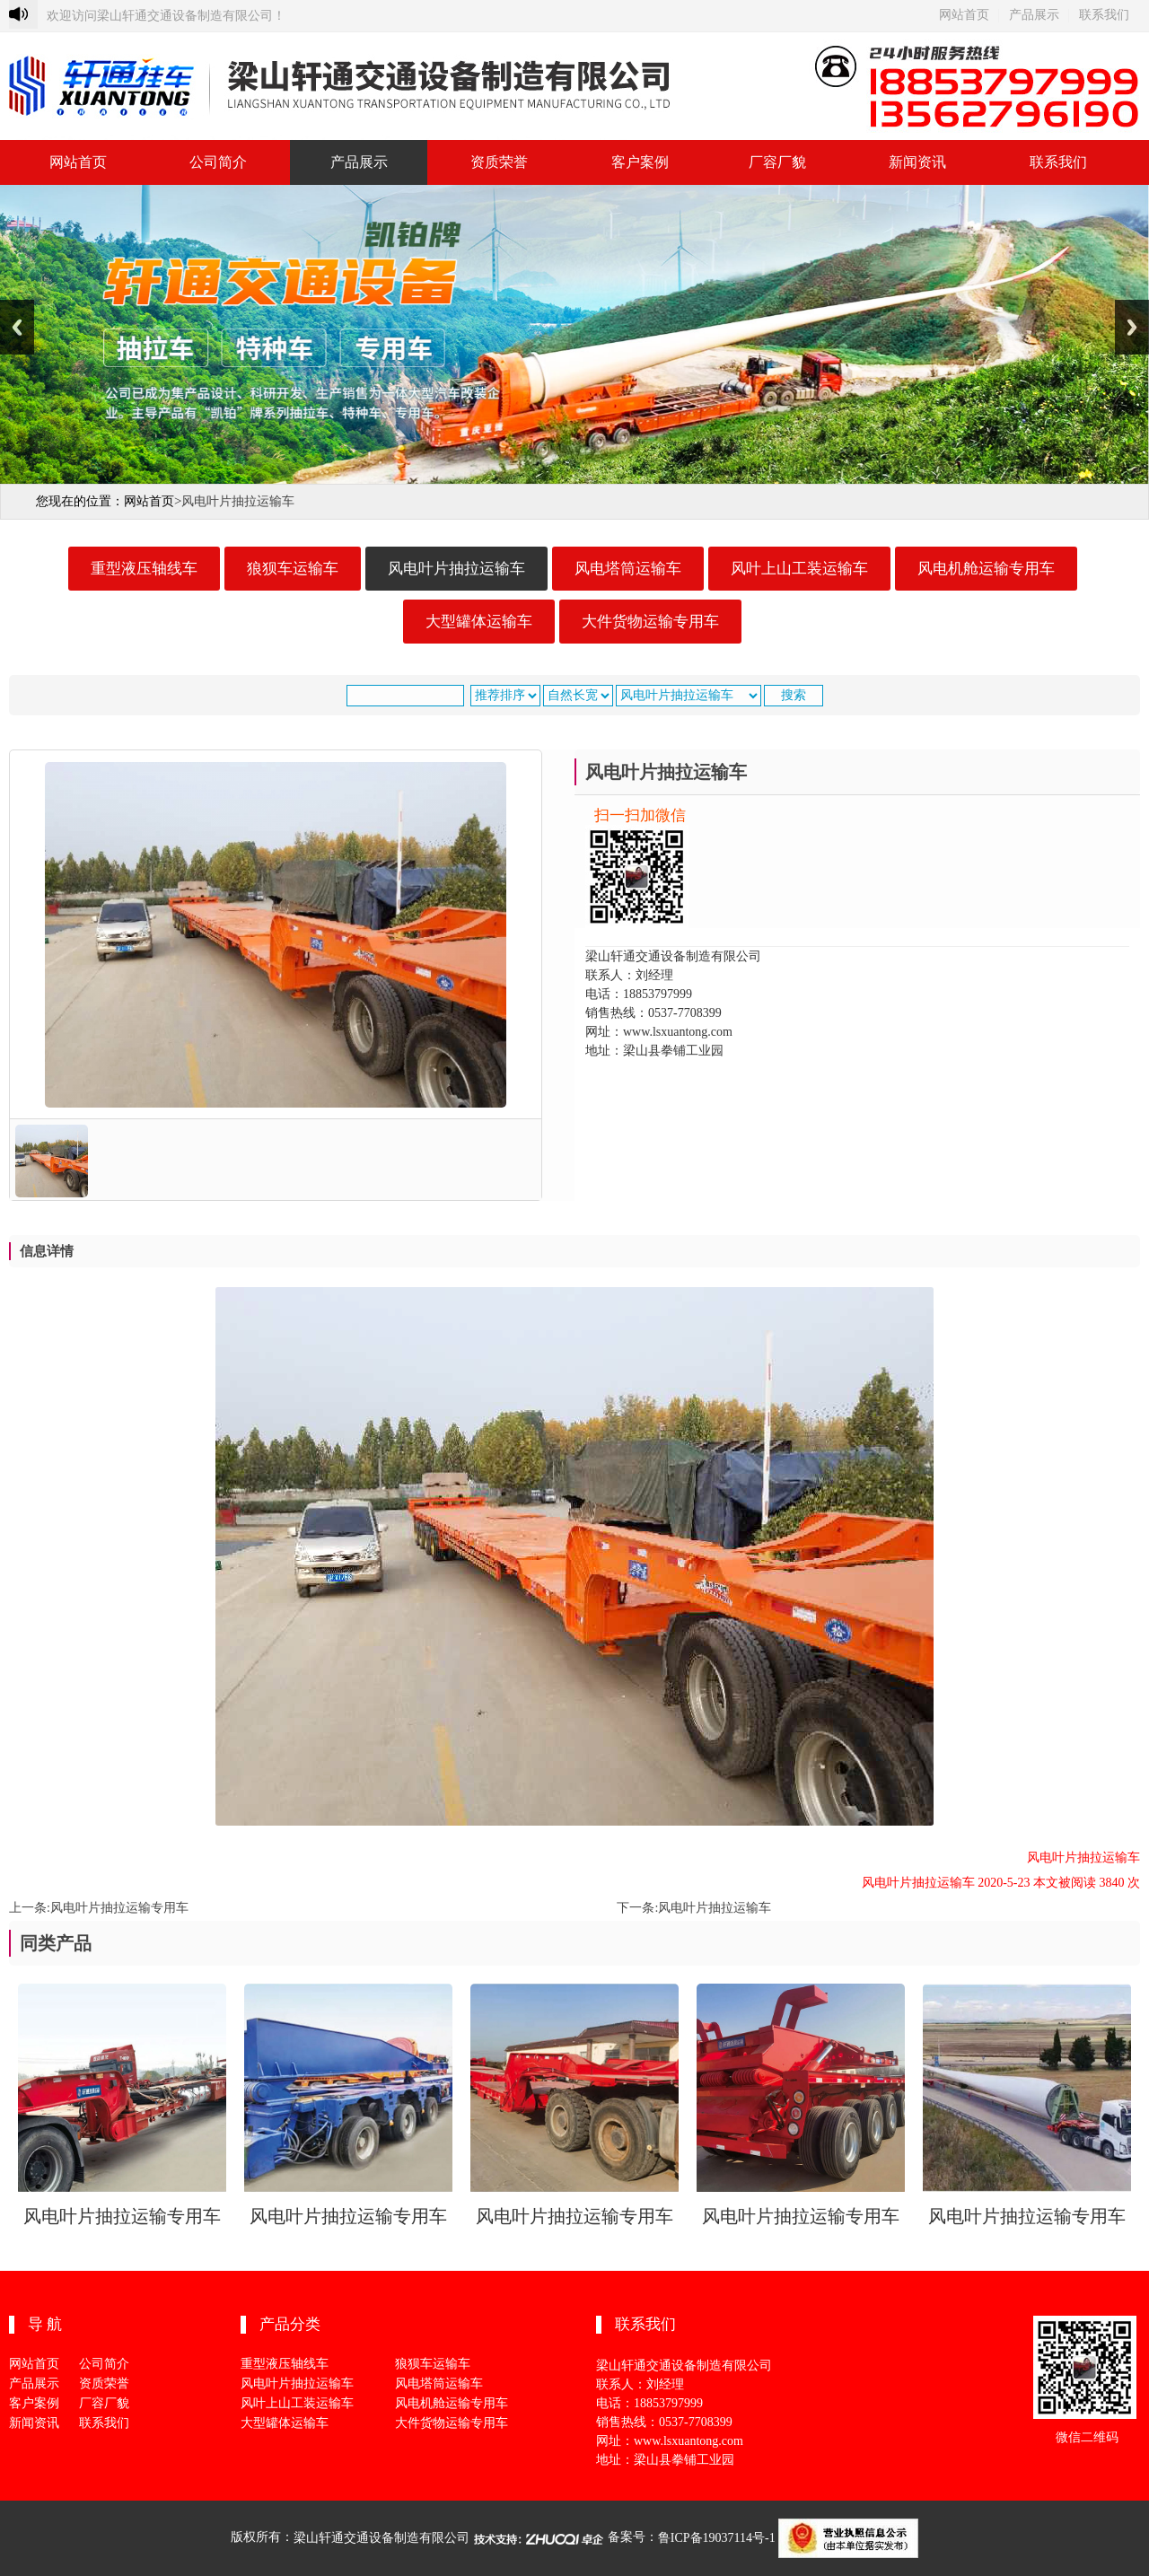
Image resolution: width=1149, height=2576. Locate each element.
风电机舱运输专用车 (986, 568)
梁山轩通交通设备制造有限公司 (381, 2538)
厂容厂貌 (777, 162)
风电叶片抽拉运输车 (456, 568)
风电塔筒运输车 (627, 568)
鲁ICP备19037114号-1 (717, 2538)
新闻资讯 (917, 162)
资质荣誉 (499, 162)
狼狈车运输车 (292, 568)
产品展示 (1034, 15)
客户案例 (640, 162)
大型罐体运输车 (478, 621)
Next (1132, 327)
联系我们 (1104, 15)
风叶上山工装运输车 (799, 568)
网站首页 (964, 15)
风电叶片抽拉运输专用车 (119, 1907)
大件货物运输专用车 (650, 621)
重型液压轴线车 (144, 568)
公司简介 (218, 162)
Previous (17, 327)
